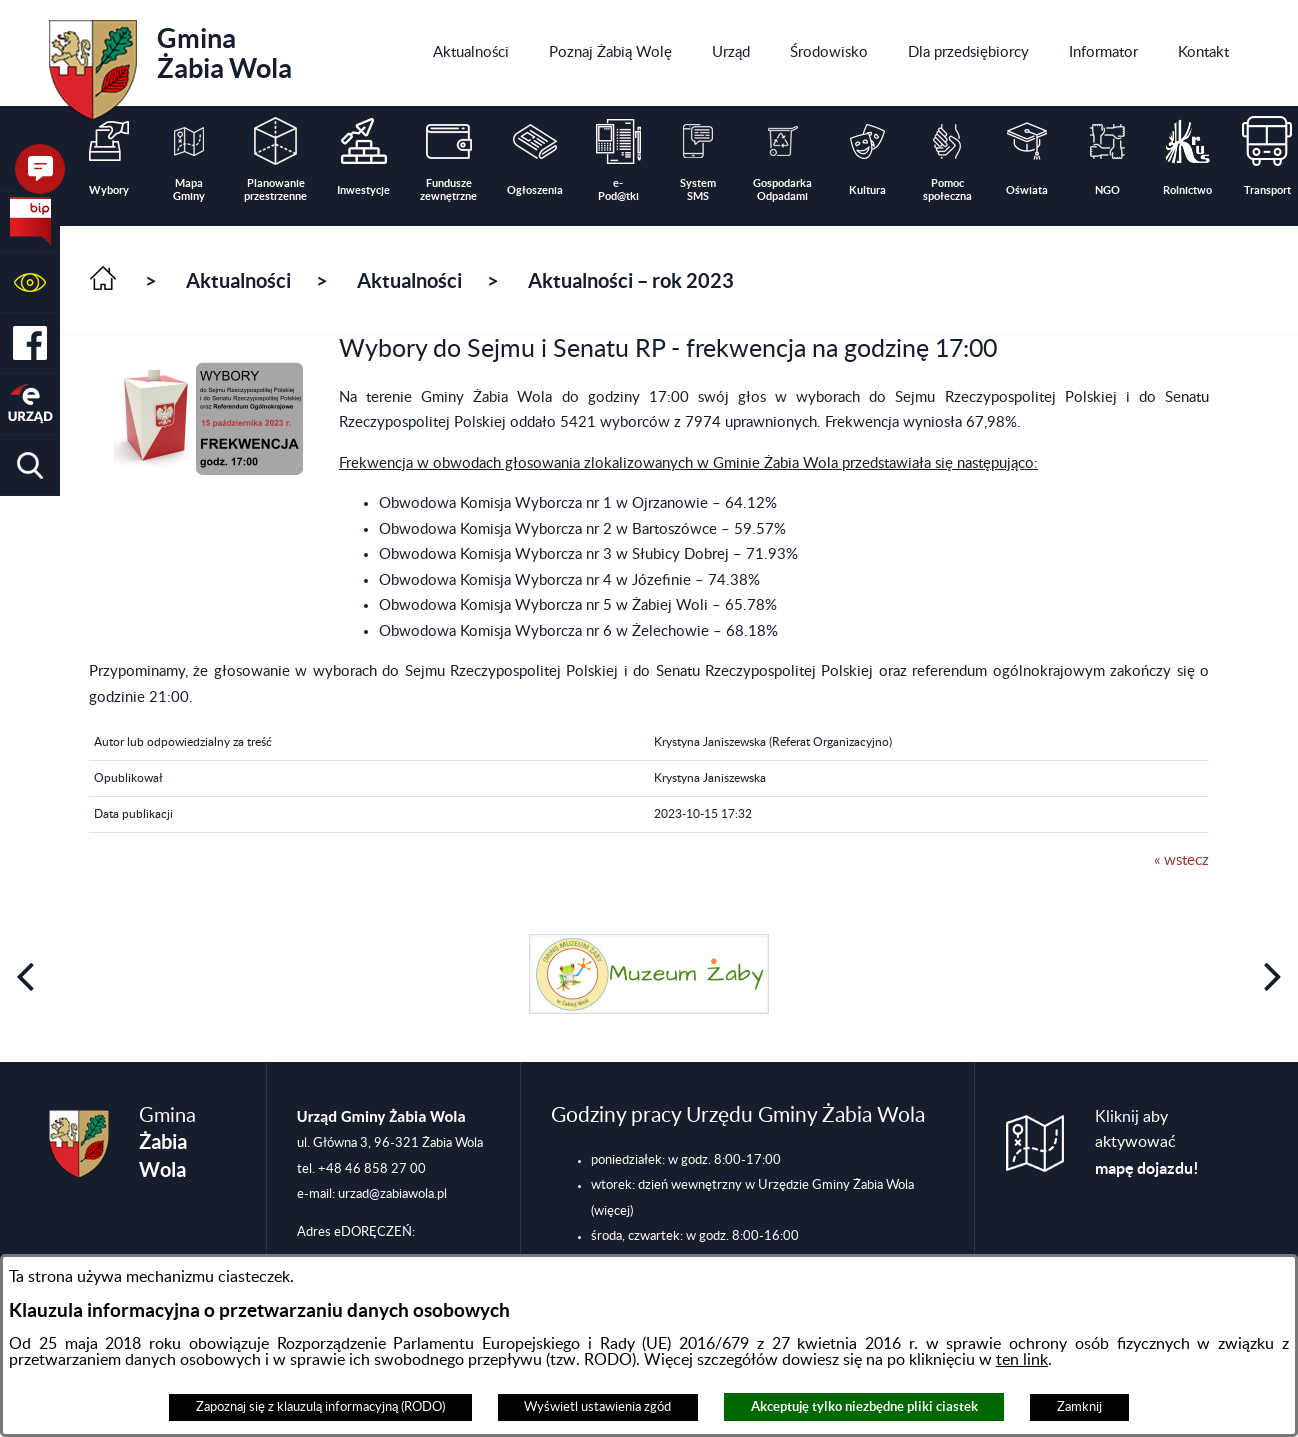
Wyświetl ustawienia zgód (597, 1407)
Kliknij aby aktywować (1147, 1143)
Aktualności (238, 280)
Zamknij (1079, 1407)
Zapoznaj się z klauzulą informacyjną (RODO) (320, 1407)
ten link (1022, 1360)
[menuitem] (471, 53)
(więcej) (612, 1211)
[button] (30, 282)
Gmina (170, 63)
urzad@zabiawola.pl (392, 1194)
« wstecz (1181, 860)
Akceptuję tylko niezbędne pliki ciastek (864, 1406)
